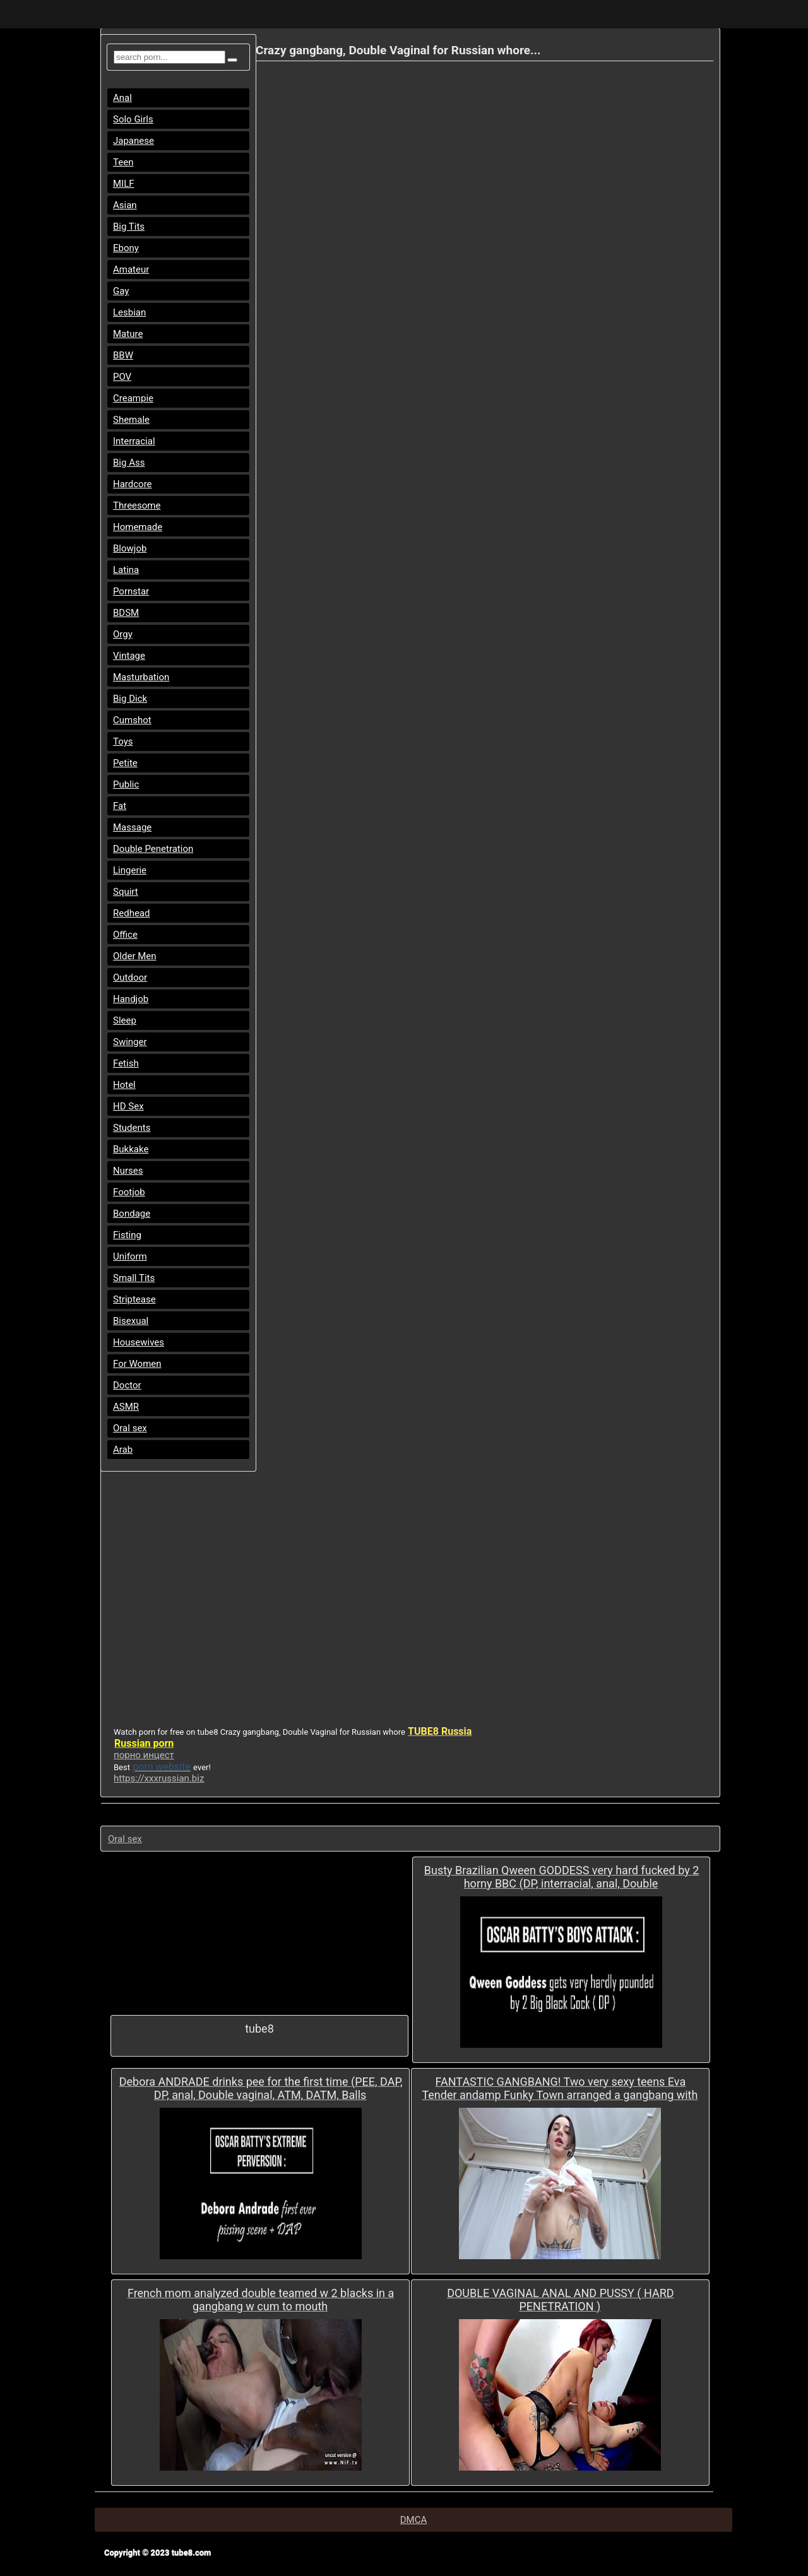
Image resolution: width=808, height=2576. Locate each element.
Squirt (125, 891)
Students (131, 1127)
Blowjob (129, 548)
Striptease (134, 1299)
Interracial (134, 441)
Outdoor (130, 977)
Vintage (129, 655)
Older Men (135, 956)
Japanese (133, 140)
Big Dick (130, 698)
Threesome (136, 505)
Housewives (138, 1342)
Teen (123, 162)
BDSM (126, 612)
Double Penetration (153, 848)
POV (122, 376)
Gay (121, 291)
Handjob (130, 999)
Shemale (131, 419)
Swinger (130, 1042)
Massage (132, 827)
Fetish (126, 1063)
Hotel (124, 1084)
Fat (119, 806)
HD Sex (128, 1106)
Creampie (133, 398)
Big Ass (129, 462)
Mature (128, 334)
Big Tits (129, 226)
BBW (123, 355)
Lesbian (129, 312)
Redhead (131, 913)
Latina (126, 570)
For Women (137, 1363)
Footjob (129, 1192)
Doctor (127, 1385)
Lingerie (129, 870)
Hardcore (132, 484)
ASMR (126, 1406)
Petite (125, 763)
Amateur (131, 269)
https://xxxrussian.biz (159, 1778)
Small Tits (134, 1278)
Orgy (123, 634)
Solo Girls (133, 119)
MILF (123, 183)
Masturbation (141, 677)
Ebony (126, 248)
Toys (123, 741)
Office (125, 934)
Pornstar (131, 591)
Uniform (130, 1256)
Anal (122, 97)
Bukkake (130, 1149)
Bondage (131, 1213)
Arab (123, 1449)
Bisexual (130, 1320)
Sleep (124, 1020)
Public (126, 784)
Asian (125, 205)
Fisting (127, 1235)
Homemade (137, 527)
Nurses (128, 1170)
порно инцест (144, 1755)
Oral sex (130, 1428)
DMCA (413, 2520)
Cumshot (132, 720)
